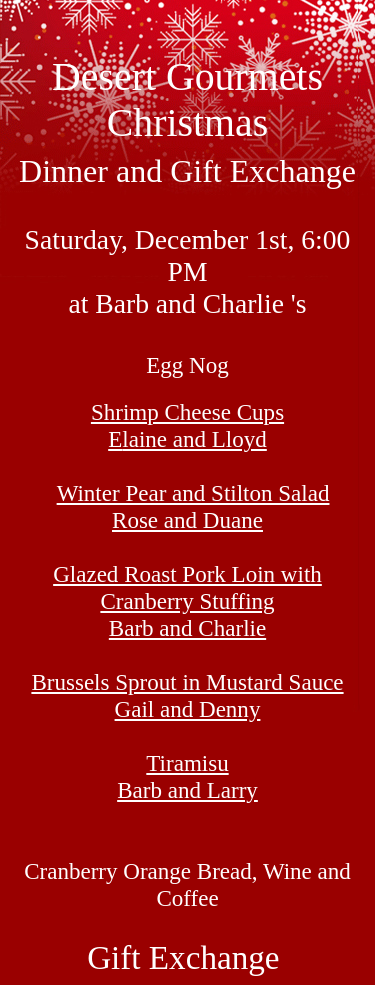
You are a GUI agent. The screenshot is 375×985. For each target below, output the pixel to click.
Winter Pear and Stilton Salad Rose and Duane (193, 506)
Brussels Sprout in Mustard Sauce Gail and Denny (187, 695)
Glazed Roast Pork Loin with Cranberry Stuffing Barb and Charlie (187, 601)
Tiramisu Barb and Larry (187, 776)
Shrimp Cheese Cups (187, 425)
